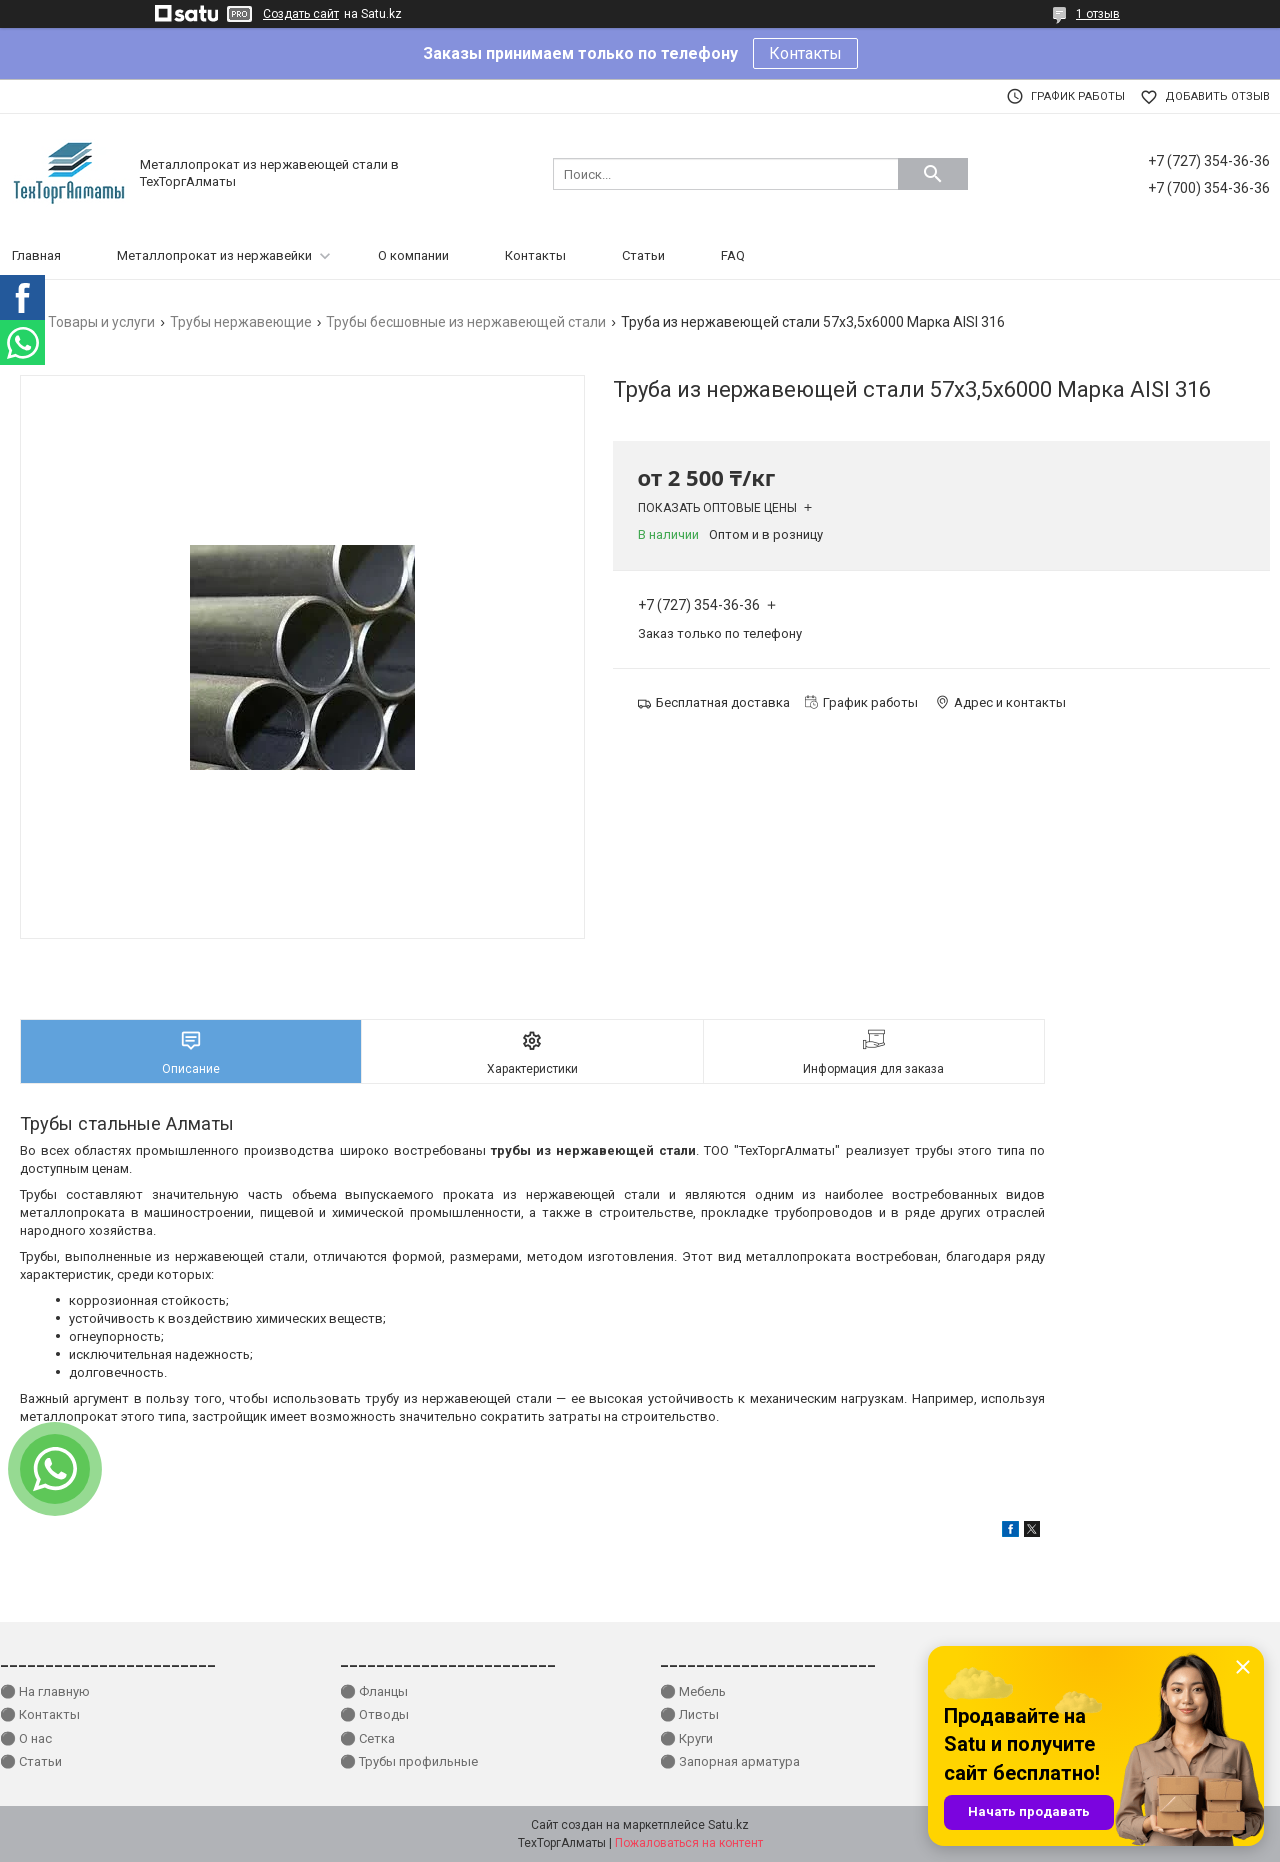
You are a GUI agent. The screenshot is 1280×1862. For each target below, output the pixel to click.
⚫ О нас (26, 1738)
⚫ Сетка (367, 1738)
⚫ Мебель (693, 1691)
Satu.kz (728, 1825)
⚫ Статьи (31, 1761)
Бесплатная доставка (723, 702)
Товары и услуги (101, 322)
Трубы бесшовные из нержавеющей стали (466, 322)
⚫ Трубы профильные (409, 1761)
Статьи (643, 255)
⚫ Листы (689, 1714)
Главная (36, 255)
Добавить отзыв (1217, 96)
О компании (413, 255)
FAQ (733, 255)
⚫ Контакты (40, 1714)
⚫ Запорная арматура (730, 1761)
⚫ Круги (686, 1738)
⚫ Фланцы (374, 1691)
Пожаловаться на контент (689, 1843)
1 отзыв (1098, 14)
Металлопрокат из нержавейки (214, 255)
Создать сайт (301, 14)
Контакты (805, 53)
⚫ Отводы (374, 1714)
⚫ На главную (45, 1691)
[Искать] (933, 174)
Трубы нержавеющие (241, 322)
